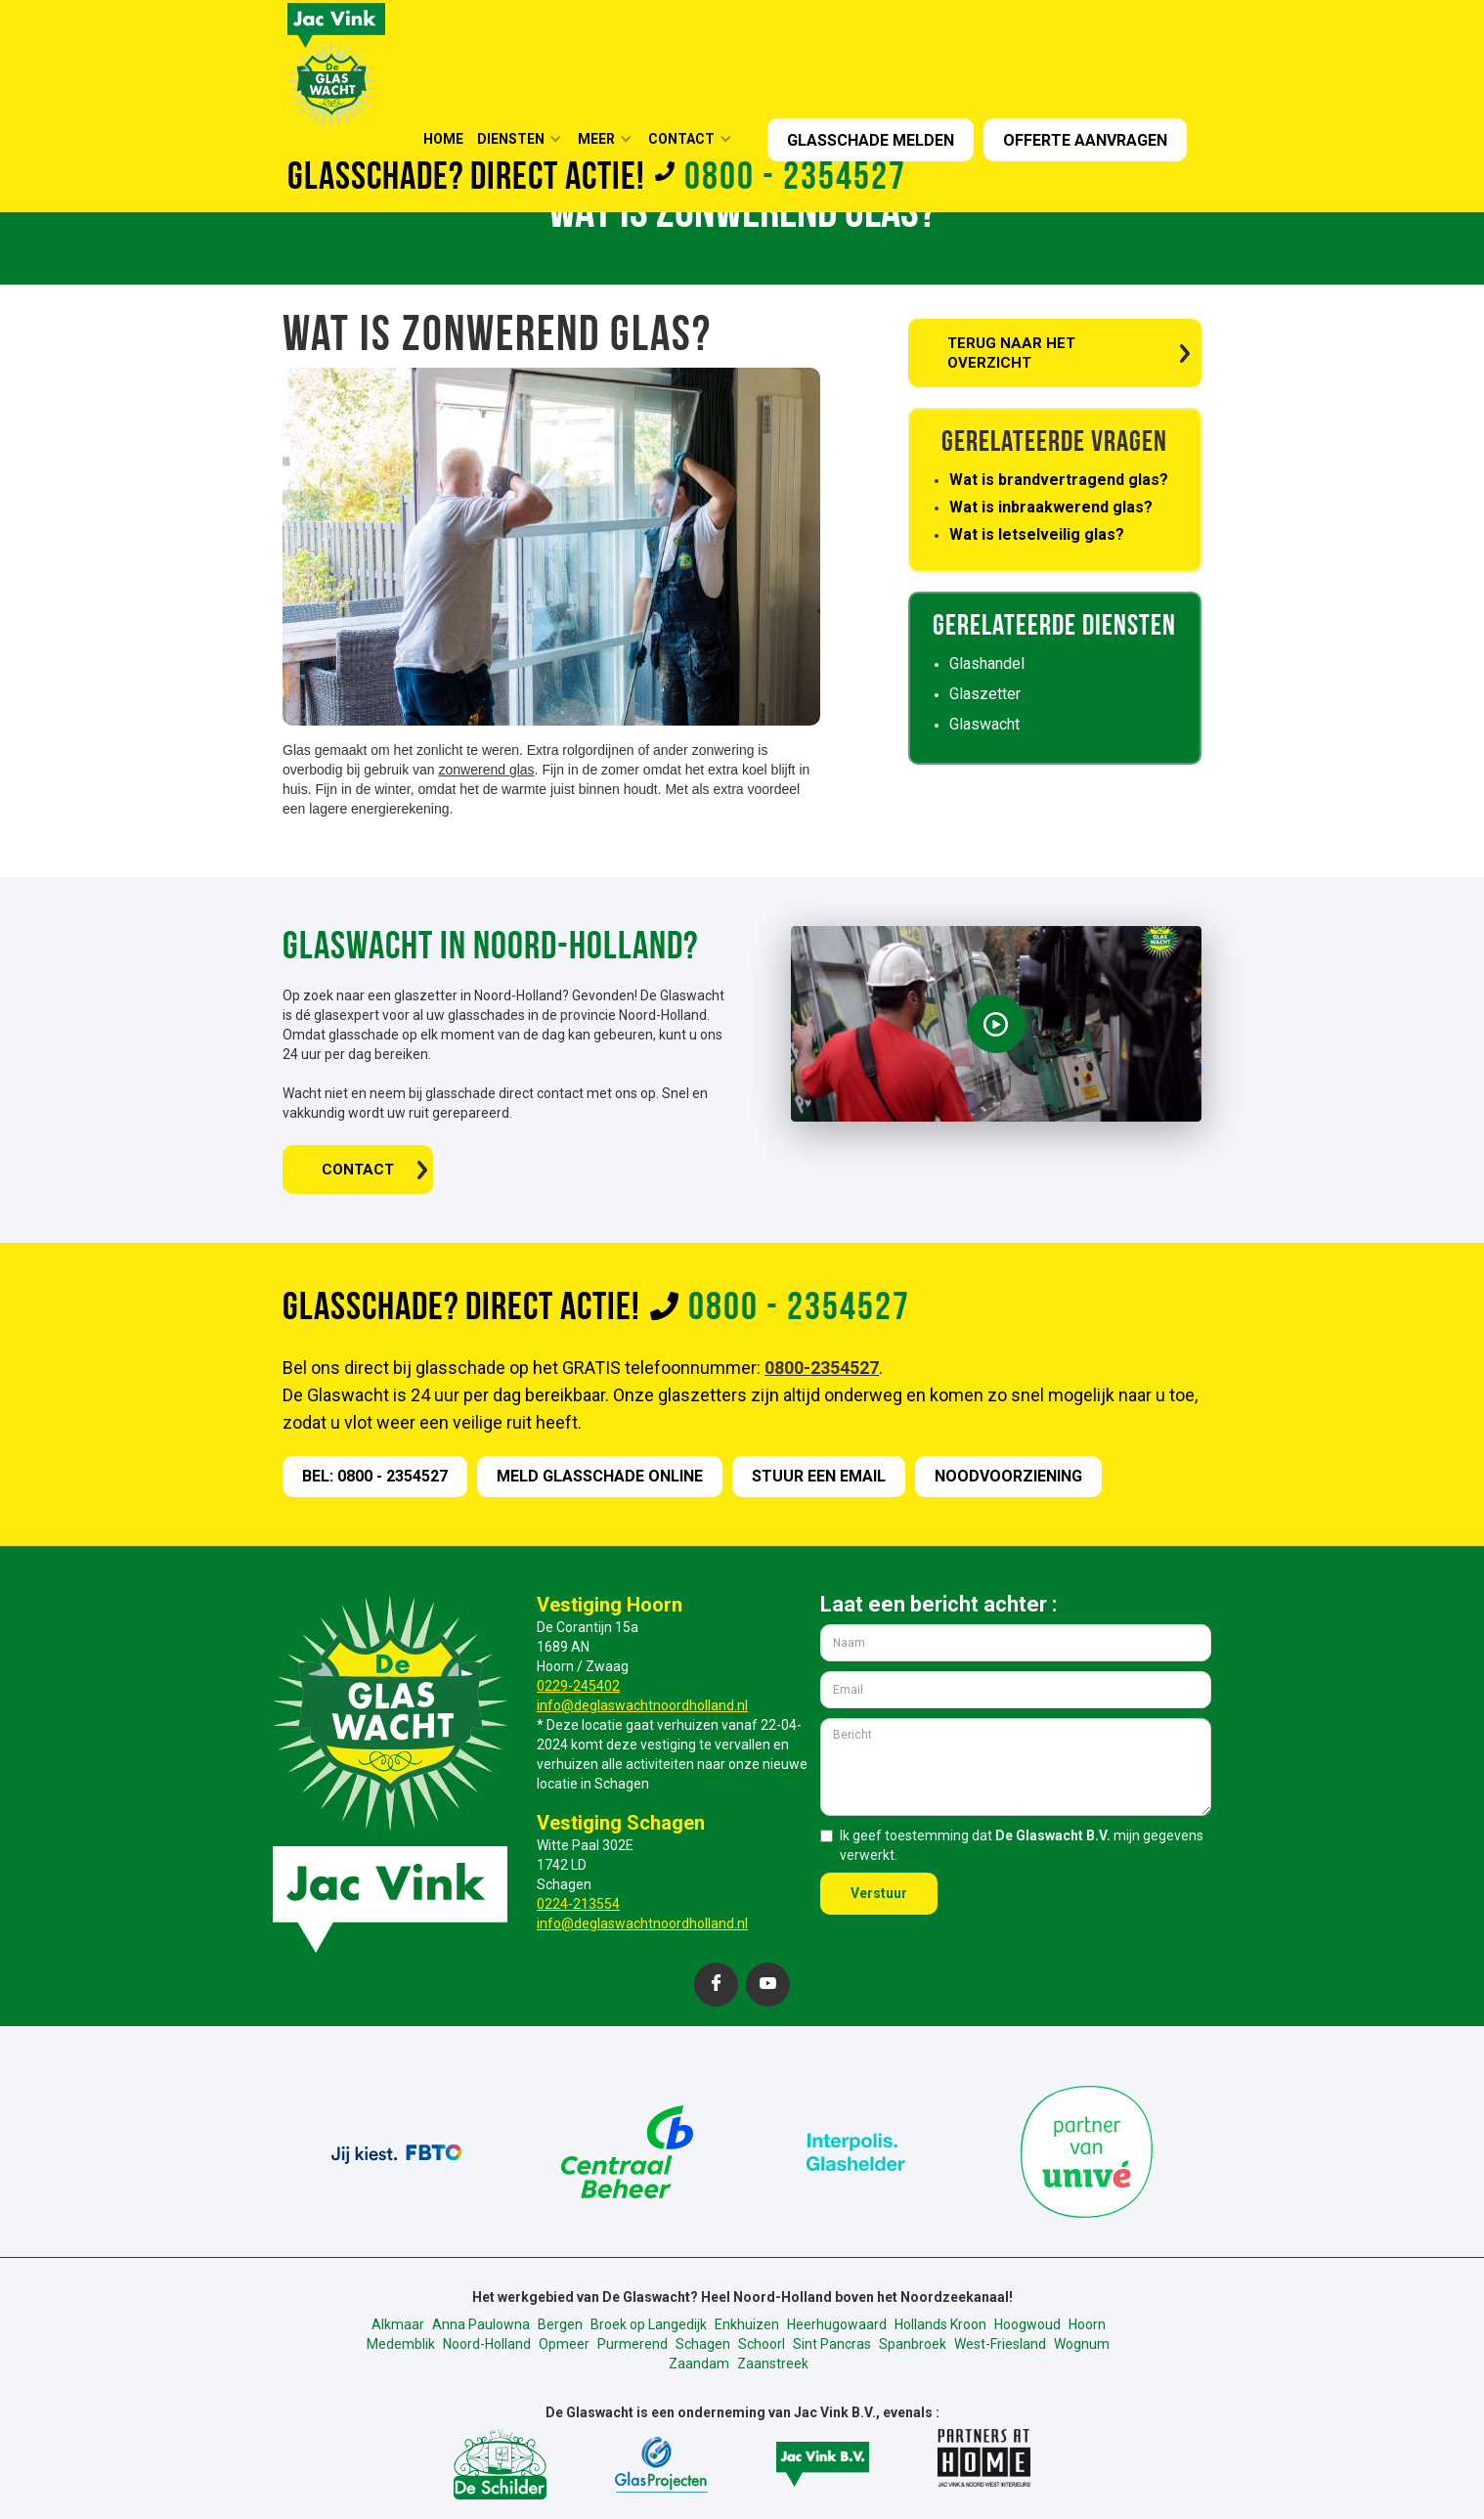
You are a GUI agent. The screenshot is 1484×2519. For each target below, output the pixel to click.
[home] (336, 64)
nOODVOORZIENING (1008, 1476)
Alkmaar (397, 2324)
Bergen (560, 2324)
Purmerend (632, 2344)
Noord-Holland (487, 2344)
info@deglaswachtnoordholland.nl (642, 1705)
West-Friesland (1000, 2344)
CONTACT (358, 1169)
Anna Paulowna (481, 2324)
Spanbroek (912, 2344)
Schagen (703, 2344)
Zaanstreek (772, 2363)
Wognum (1082, 2344)
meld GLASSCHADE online (600, 1476)
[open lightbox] (996, 1024)
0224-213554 (578, 1904)
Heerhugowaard (837, 2324)
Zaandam (699, 2363)
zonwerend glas (487, 769)
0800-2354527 (821, 1367)
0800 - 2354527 (795, 179)
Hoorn (1087, 2324)
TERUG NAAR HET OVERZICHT (1011, 353)
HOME (443, 139)
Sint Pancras (832, 2344)
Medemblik (401, 2344)
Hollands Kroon (940, 2324)
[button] (525, 138)
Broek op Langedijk (648, 2324)
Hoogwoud (1027, 2324)
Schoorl (761, 2344)
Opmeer (564, 2344)
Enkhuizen (747, 2324)
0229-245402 (578, 1686)
